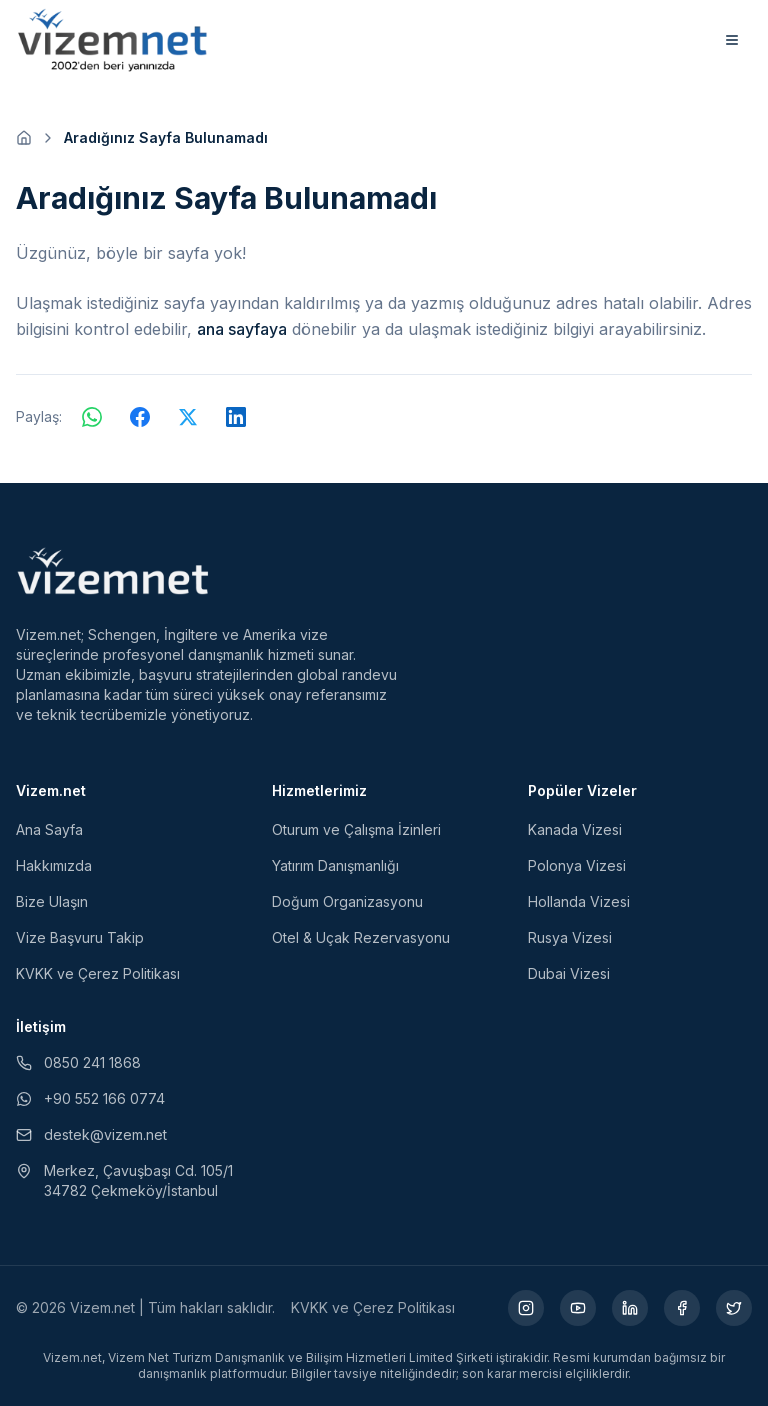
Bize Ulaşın (52, 901)
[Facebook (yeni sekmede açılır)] (682, 1308)
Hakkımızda (54, 865)
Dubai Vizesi (569, 973)
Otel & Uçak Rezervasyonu (361, 937)
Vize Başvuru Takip (80, 937)
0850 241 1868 (78, 1062)
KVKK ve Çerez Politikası (98, 973)
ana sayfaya (242, 329)
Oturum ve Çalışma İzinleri (356, 829)
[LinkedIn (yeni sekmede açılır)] (630, 1308)
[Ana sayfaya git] (24, 138)
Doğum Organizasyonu (347, 901)
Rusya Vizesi (570, 937)
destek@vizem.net (91, 1134)
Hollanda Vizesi (579, 901)
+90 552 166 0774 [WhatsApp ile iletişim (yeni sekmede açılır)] (90, 1098)
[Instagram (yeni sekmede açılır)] (526, 1308)
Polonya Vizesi (577, 865)
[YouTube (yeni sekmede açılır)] (578, 1308)
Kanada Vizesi (575, 829)
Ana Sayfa (49, 829)
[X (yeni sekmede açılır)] (734, 1308)
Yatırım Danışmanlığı (335, 865)
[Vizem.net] (113, 571)
